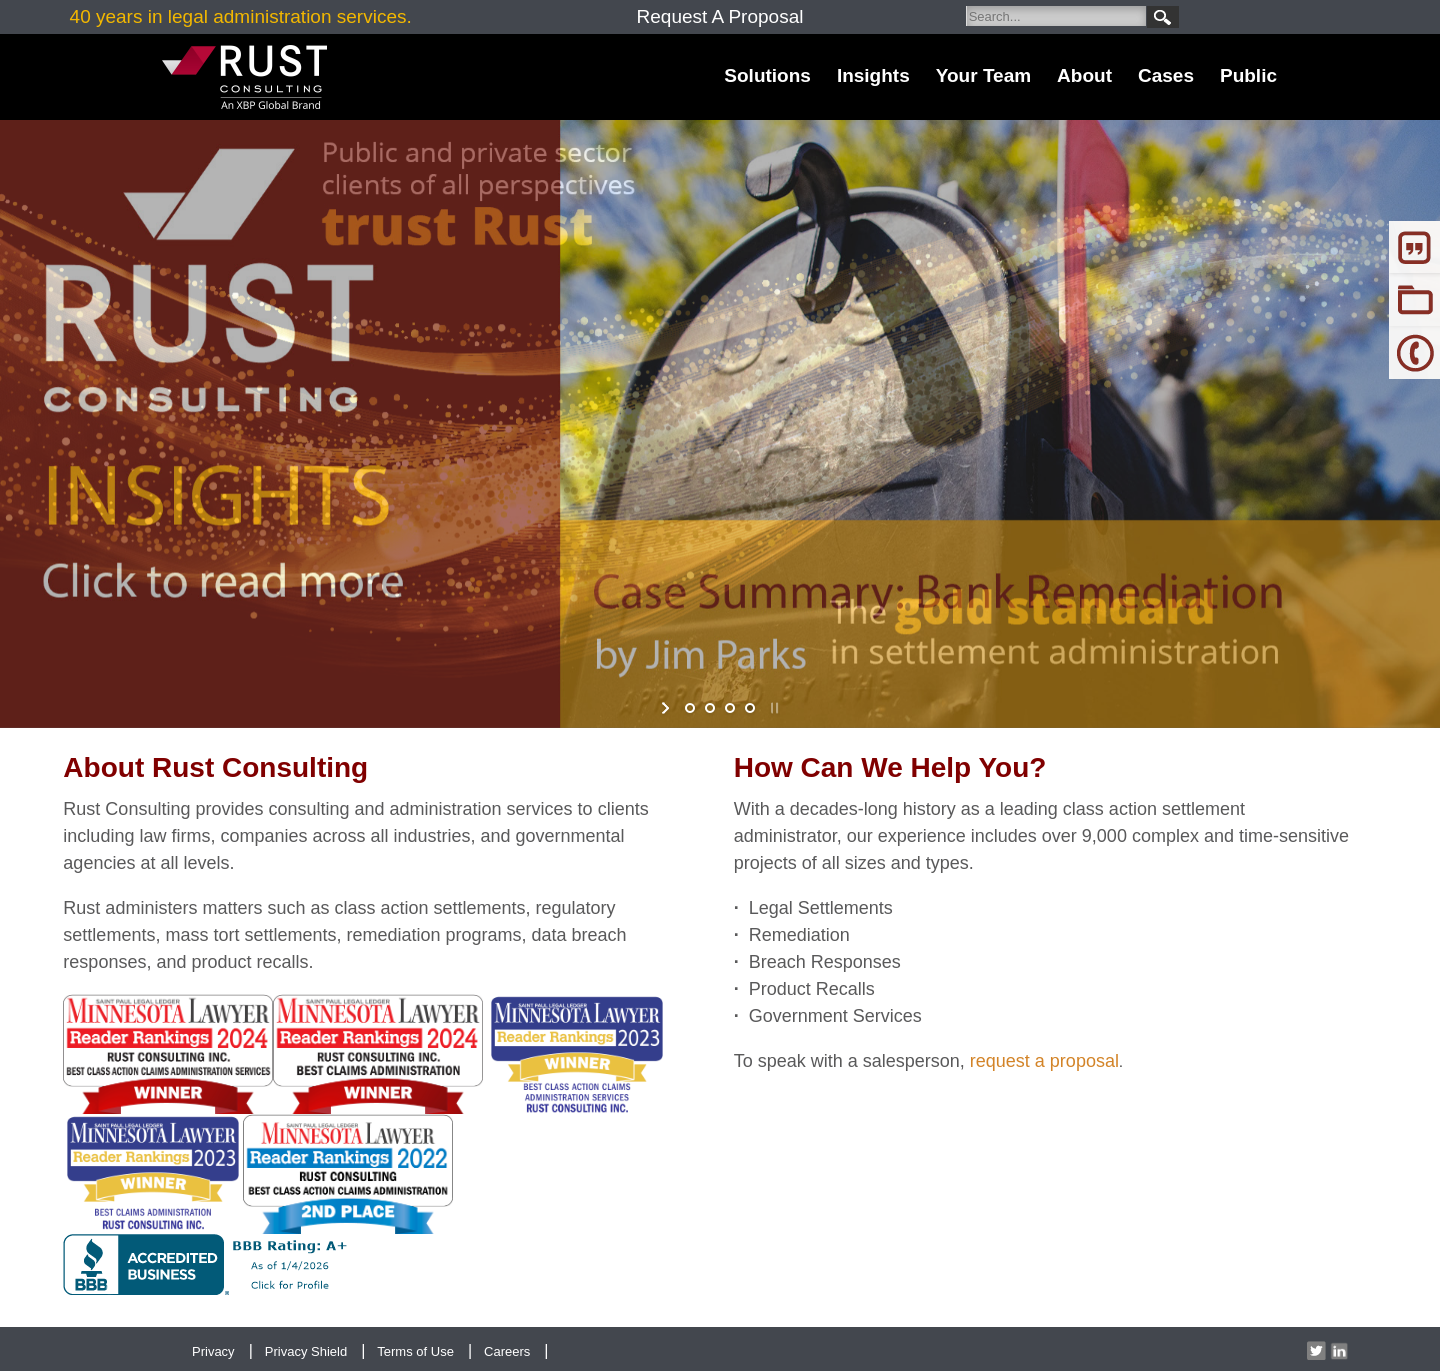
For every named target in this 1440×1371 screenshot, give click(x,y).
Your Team (983, 75)
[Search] (1056, 16)
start (667, 708)
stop (772, 708)
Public (1248, 75)
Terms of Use (415, 1351)
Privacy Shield (306, 1351)
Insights (873, 75)
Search (1163, 17)
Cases (1166, 75)
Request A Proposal (720, 16)
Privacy (213, 1351)
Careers (507, 1351)
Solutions (767, 75)
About (1084, 75)
